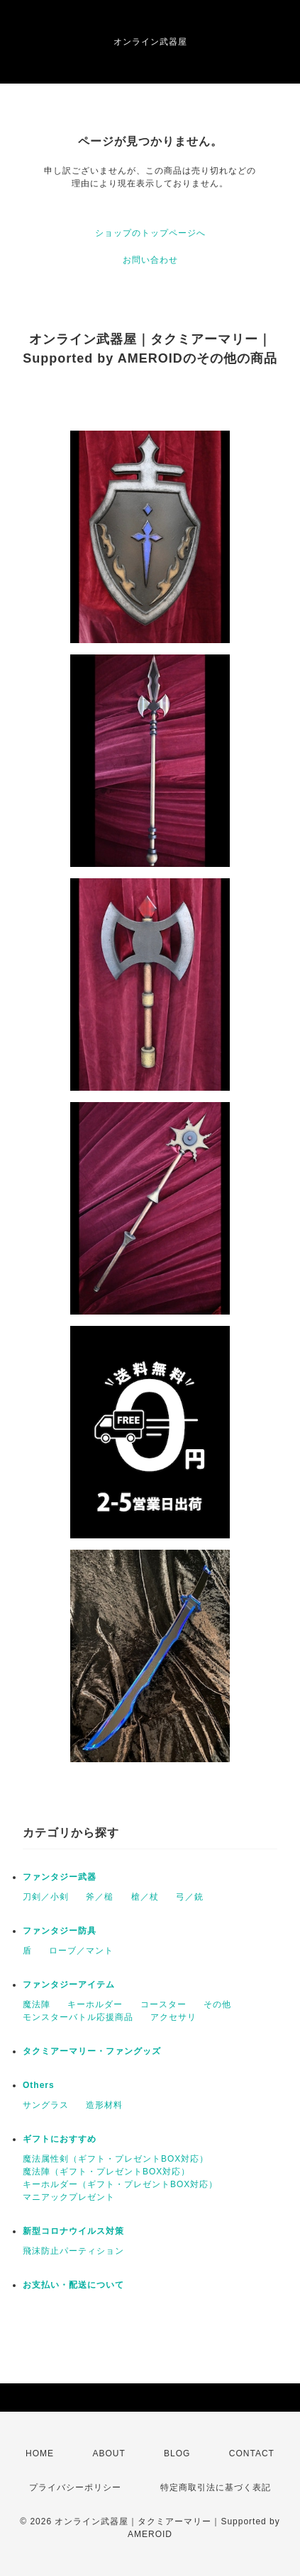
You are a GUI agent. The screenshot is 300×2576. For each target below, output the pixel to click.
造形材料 (104, 2105)
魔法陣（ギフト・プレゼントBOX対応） (106, 2172)
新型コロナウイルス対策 (73, 2231)
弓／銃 (190, 1897)
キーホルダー (95, 2004)
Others (39, 2085)
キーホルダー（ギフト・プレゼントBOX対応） (120, 2184)
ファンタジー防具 (59, 1931)
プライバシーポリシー (75, 2487)
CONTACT (251, 2453)
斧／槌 (99, 1897)
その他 (217, 2004)
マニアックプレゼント (69, 2197)
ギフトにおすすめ (59, 2139)
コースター (163, 2004)
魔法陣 (36, 2004)
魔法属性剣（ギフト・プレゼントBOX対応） (116, 2159)
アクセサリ (173, 2017)
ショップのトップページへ (150, 233)
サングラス (46, 2105)
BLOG (177, 2453)
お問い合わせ (150, 260)
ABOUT (108, 2453)
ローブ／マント (81, 1951)
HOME (40, 2453)
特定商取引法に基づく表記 (215, 2487)
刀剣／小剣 (46, 1897)
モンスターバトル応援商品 (78, 2017)
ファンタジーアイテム (69, 1985)
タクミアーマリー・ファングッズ (92, 2051)
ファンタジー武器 (59, 1877)
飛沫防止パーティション (73, 2251)
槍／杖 (145, 1897)
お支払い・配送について (73, 2285)
